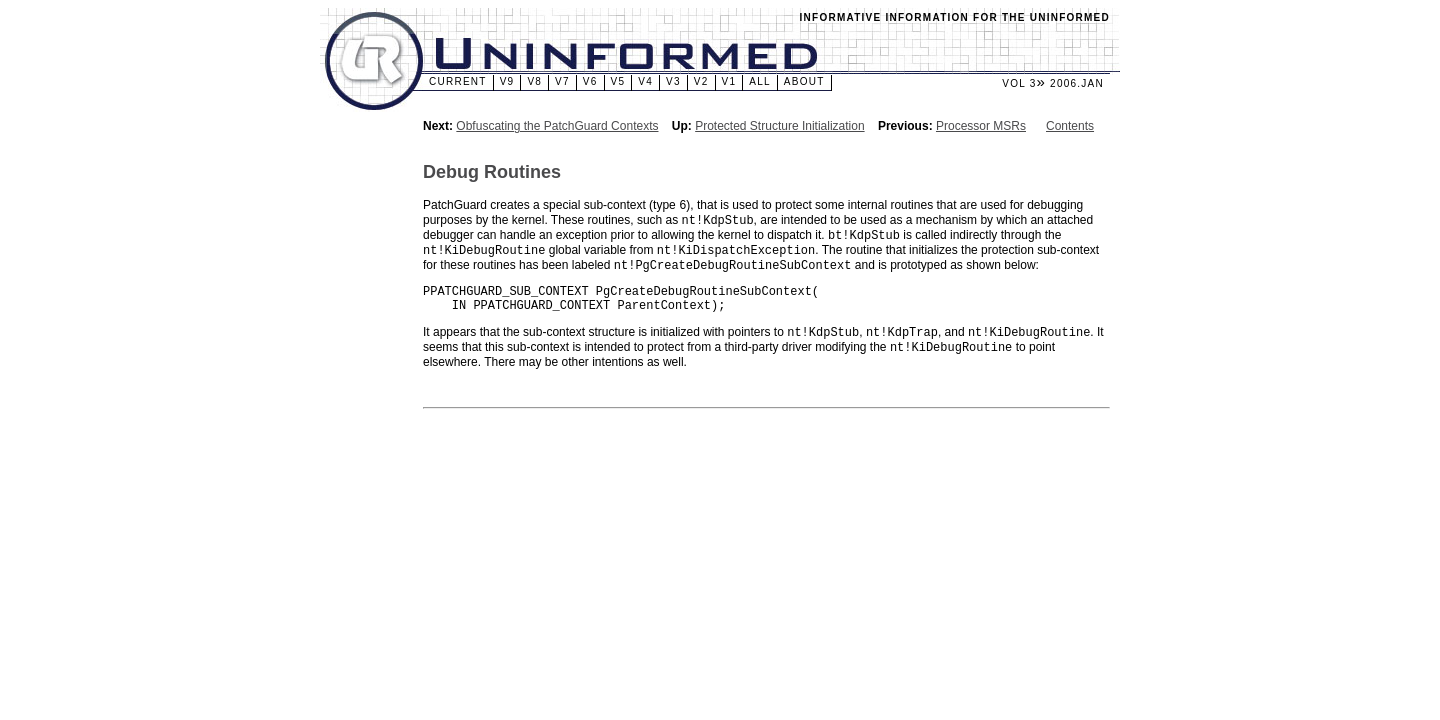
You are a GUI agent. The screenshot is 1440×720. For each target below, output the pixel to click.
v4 (645, 81)
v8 (534, 81)
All (760, 81)
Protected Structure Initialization (779, 126)
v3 (673, 81)
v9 (507, 81)
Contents (1070, 126)
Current (458, 81)
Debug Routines (492, 172)
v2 (701, 81)
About (804, 81)
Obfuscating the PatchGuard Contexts (557, 126)
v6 (590, 81)
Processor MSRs (981, 126)
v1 (729, 81)
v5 (618, 81)
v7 (562, 81)
